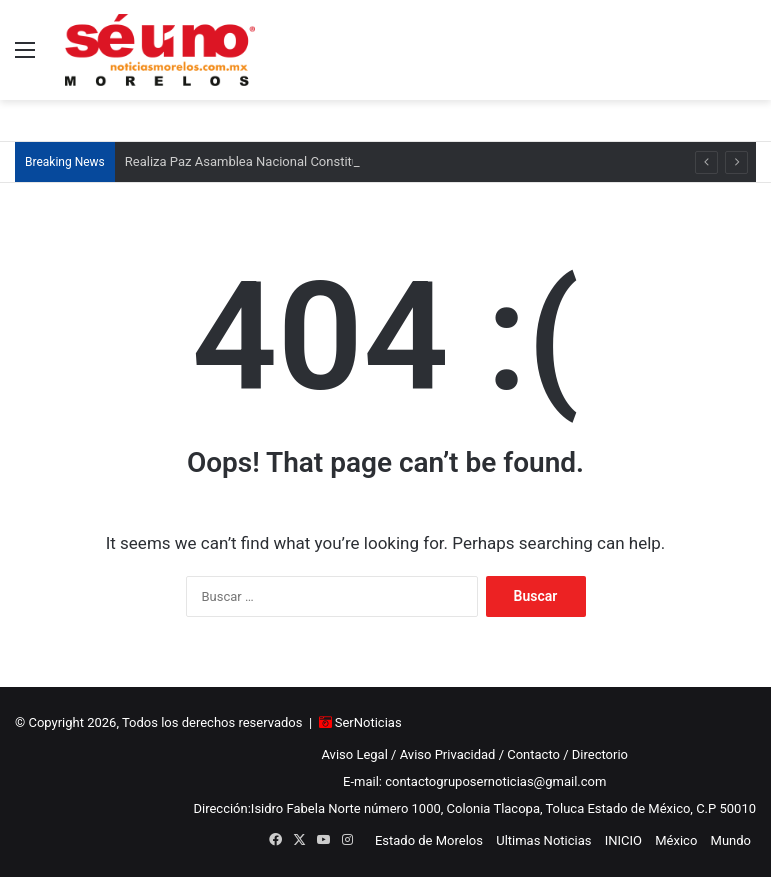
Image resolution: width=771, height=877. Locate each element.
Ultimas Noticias (543, 840)
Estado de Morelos (429, 840)
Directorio (600, 754)
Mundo (731, 840)
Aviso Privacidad (448, 754)
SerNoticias (368, 722)
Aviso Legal (354, 754)
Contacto (533, 754)
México (676, 840)
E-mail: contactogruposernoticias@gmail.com (474, 781)
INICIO (623, 840)
